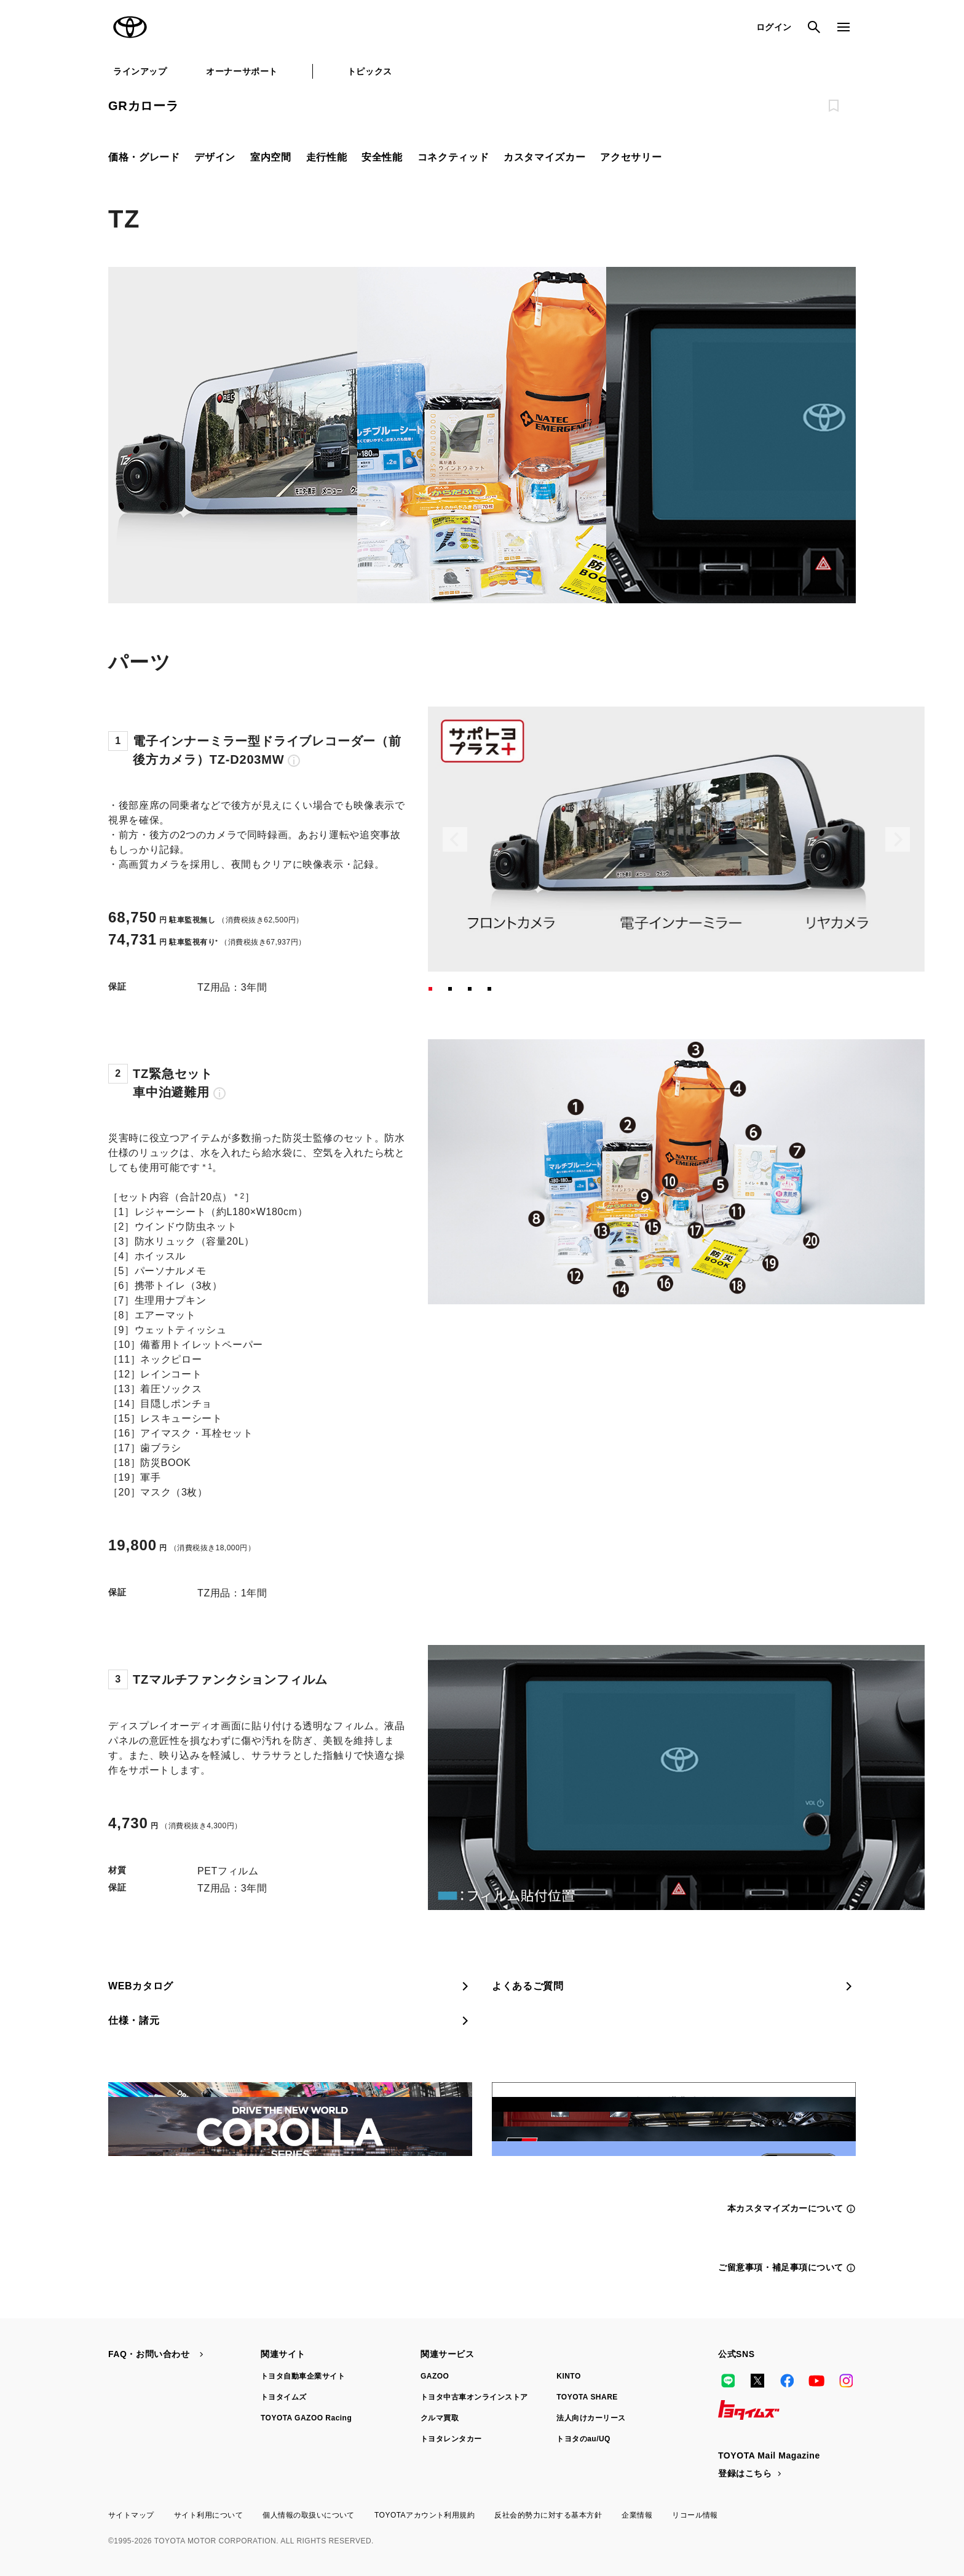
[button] (430, 988)
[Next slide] (897, 839)
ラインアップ (140, 71)
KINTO (568, 2376)
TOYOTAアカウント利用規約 (424, 2515)
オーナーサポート (241, 71)
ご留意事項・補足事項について (787, 2267)
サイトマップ (131, 2515)
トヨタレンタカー (451, 2439)
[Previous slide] (455, 839)
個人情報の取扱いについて (309, 2515)
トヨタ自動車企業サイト (303, 2376)
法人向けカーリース (590, 2418)
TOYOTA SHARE (587, 2397)
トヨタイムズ (284, 2397)
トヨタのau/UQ (583, 2439)
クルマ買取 (440, 2418)
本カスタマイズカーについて (791, 2208)
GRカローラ (143, 106)
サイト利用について (208, 2515)
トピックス (369, 71)
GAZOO (435, 2376)
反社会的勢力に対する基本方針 (548, 2515)
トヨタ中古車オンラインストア (474, 2397)
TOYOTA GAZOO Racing (306, 2418)
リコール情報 (695, 2515)
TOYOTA (130, 27)
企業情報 (637, 2515)
